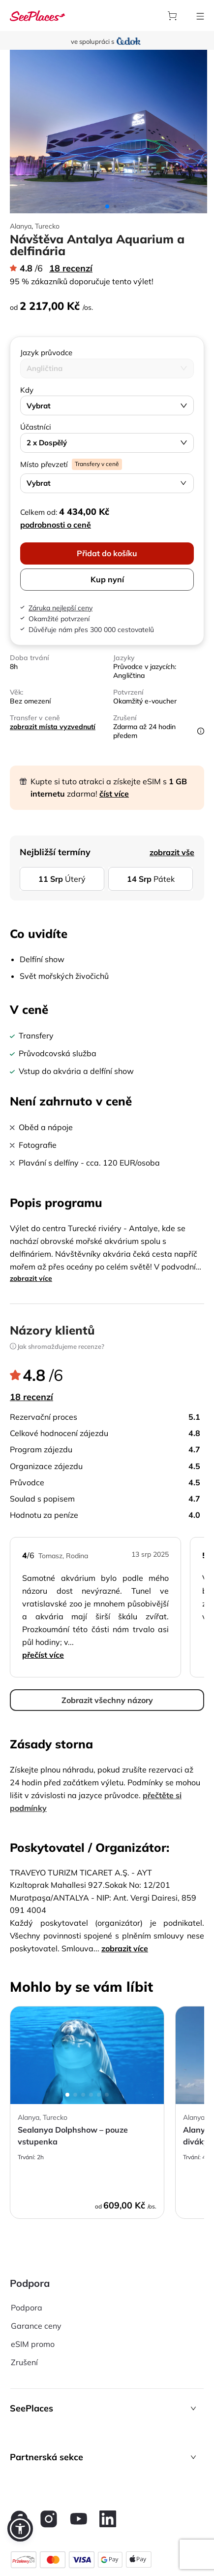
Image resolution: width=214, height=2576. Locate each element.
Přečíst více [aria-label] (43, 1655)
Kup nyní (107, 579)
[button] (107, 2408)
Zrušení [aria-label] (24, 2362)
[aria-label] (37, 15)
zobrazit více (31, 1278)
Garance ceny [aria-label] (36, 2326)
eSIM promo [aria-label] (33, 2344)
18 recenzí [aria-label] (70, 268)
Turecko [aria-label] (47, 226)
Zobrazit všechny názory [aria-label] (107, 1700)
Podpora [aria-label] (26, 2307)
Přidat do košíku (107, 553)
